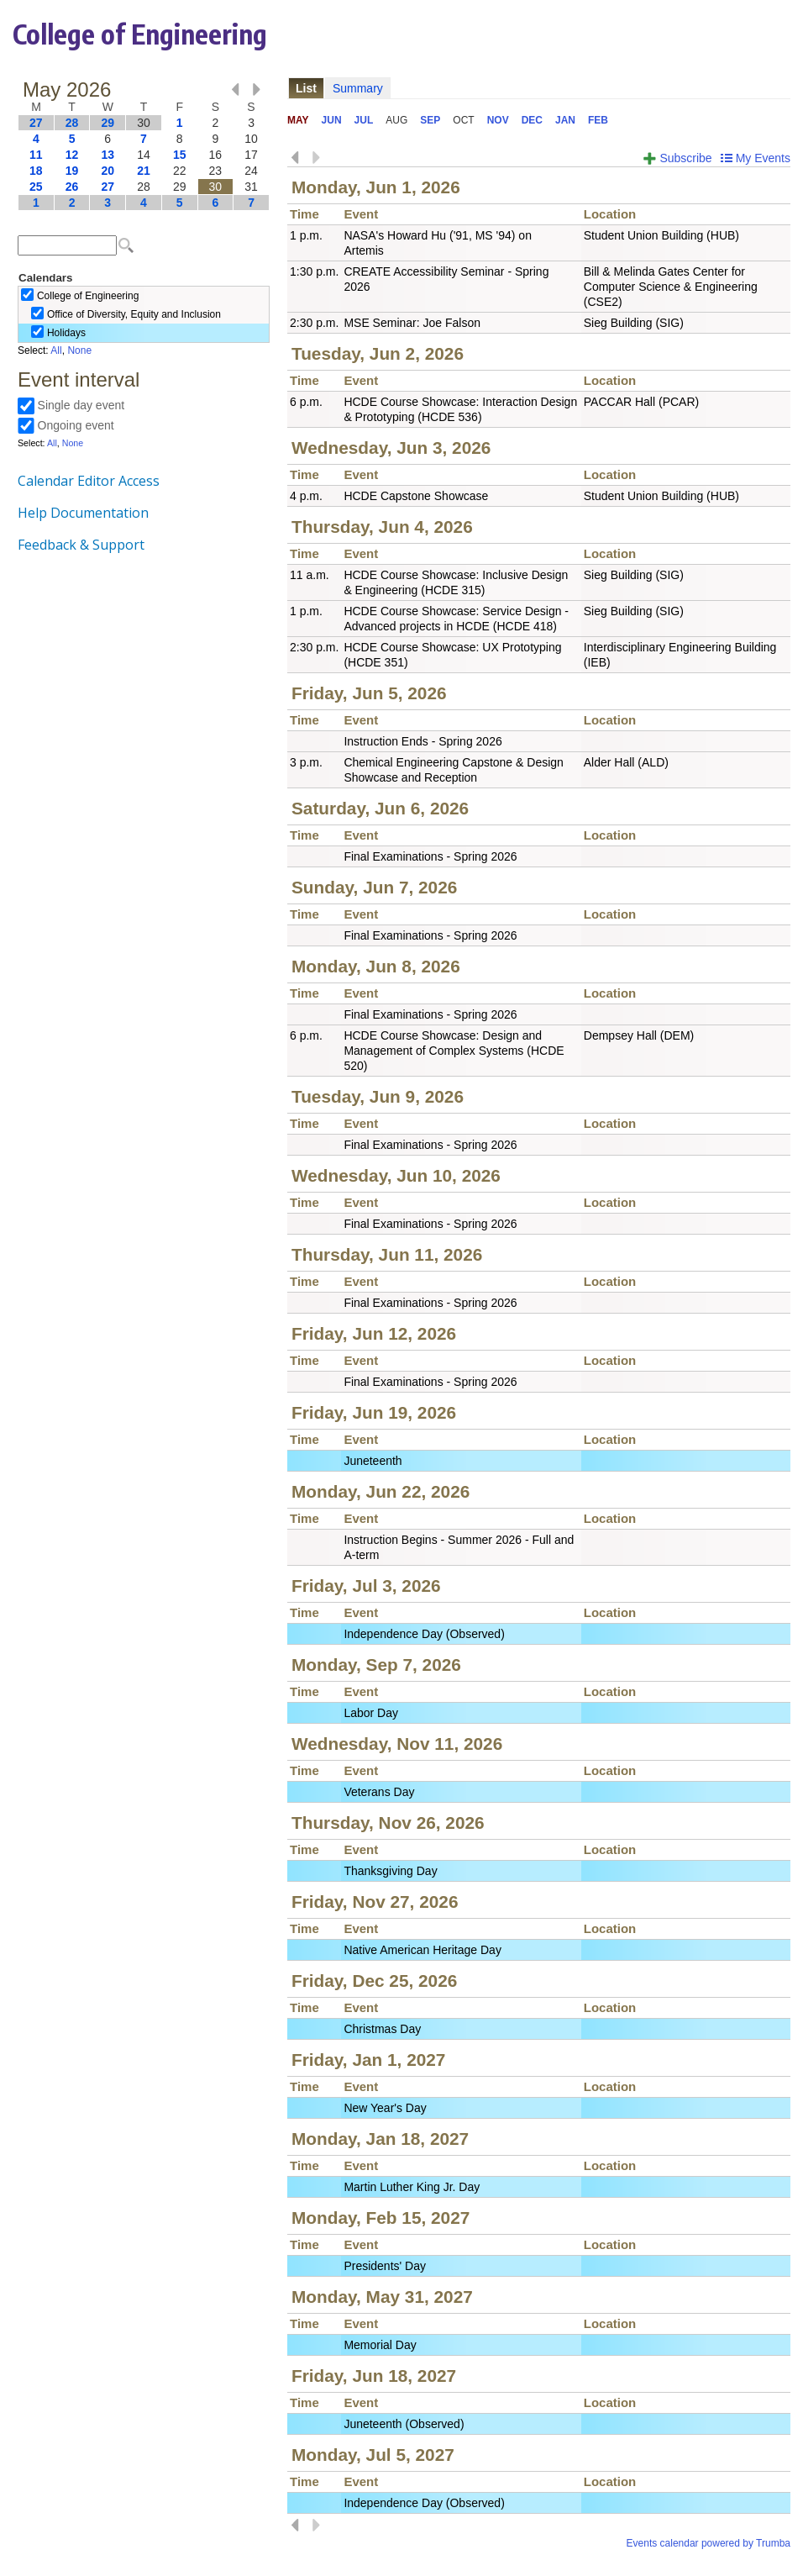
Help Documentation (83, 512)
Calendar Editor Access (89, 480)
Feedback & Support (81, 544)
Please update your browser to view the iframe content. (144, 146)
